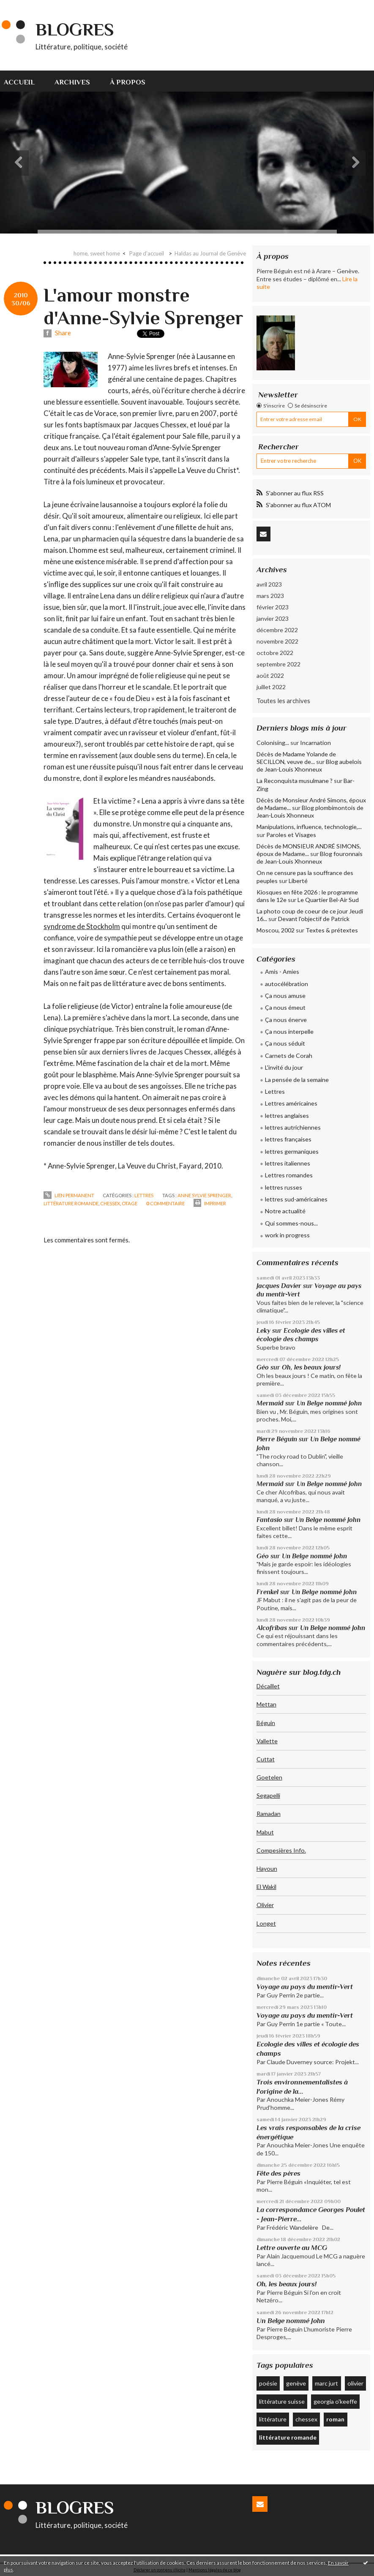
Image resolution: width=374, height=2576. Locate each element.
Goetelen (269, 1777)
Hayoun (267, 1868)
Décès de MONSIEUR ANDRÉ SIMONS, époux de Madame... (309, 849)
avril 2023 (269, 584)
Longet (266, 1923)
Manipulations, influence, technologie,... (309, 826)
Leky (263, 1330)
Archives (72, 82)
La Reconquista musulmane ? (295, 780)
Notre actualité (285, 1211)
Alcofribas (272, 1627)
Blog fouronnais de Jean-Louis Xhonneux (310, 857)
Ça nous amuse (285, 995)
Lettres (143, 1195)
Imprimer (210, 1203)
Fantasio (269, 1519)
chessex (110, 1203)
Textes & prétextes (332, 930)
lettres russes (283, 1187)
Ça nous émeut (285, 1007)
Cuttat (266, 1759)
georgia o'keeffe (335, 2401)
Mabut (265, 1832)
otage (129, 1203)
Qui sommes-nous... (291, 1223)
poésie (268, 2383)
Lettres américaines (291, 1103)
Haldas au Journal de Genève (210, 253)
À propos (127, 82)
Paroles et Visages (291, 834)
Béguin (266, 1722)
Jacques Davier (279, 1285)
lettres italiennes (287, 1163)
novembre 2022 (277, 641)
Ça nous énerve (286, 1019)
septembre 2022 (278, 664)
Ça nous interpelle (289, 1031)
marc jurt (326, 2383)
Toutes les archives (283, 700)
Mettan (266, 1704)
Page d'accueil (146, 253)
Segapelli (268, 1795)
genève (296, 2383)
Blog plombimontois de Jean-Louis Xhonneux (310, 811)
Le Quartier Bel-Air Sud (328, 899)
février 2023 (273, 607)
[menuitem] (24, 81)
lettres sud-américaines (296, 1199)
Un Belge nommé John (329, 1403)
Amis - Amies (282, 971)
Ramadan (269, 1813)
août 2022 (270, 675)
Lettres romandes (289, 1175)
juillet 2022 (271, 686)
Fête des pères (278, 2173)
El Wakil (266, 1886)
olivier (355, 2383)
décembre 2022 (277, 629)
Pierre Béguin (277, 1439)
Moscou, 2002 (276, 930)
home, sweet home (97, 253)
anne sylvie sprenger (204, 1195)
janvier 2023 (273, 618)
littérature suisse (282, 2401)
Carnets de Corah (288, 1055)
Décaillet (268, 1686)
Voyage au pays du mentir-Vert (305, 1987)
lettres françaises (288, 1139)
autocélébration (286, 983)
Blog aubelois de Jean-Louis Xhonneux (309, 765)
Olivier (265, 1904)
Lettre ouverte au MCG (292, 2248)
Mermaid (270, 1403)
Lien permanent (69, 1195)
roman (335, 2419)
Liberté (298, 880)
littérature (273, 2419)
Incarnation (315, 742)
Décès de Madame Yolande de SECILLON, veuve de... (296, 757)
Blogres (74, 29)
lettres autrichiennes (293, 1127)
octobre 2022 (275, 652)
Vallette (267, 1741)
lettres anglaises (287, 1115)
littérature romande (71, 1203)
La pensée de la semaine (297, 1079)
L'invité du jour (284, 1067)
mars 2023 (270, 595)
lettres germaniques (292, 1151)
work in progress (287, 1235)
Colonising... (273, 742)
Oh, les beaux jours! (311, 1367)
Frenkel (267, 1591)
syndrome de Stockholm (82, 926)
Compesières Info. (281, 1850)
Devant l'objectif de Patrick (313, 918)
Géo (263, 1367)
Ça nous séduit (285, 1043)
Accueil (19, 82)
